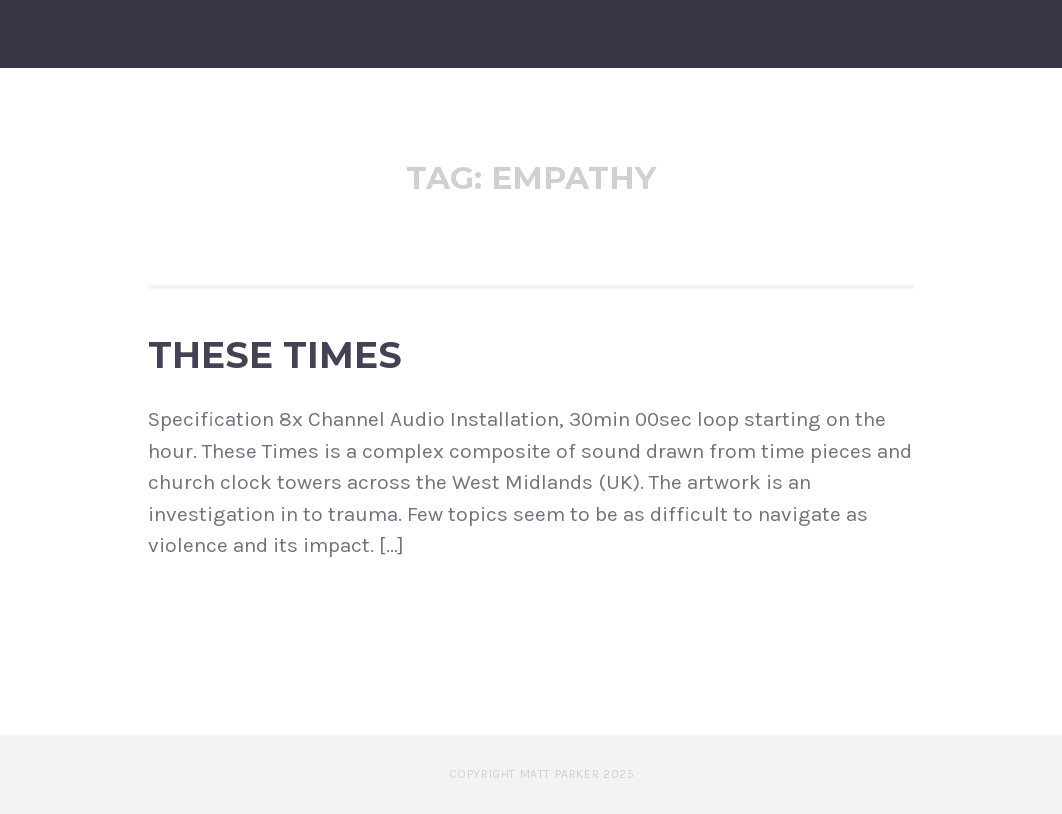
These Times (275, 355)
